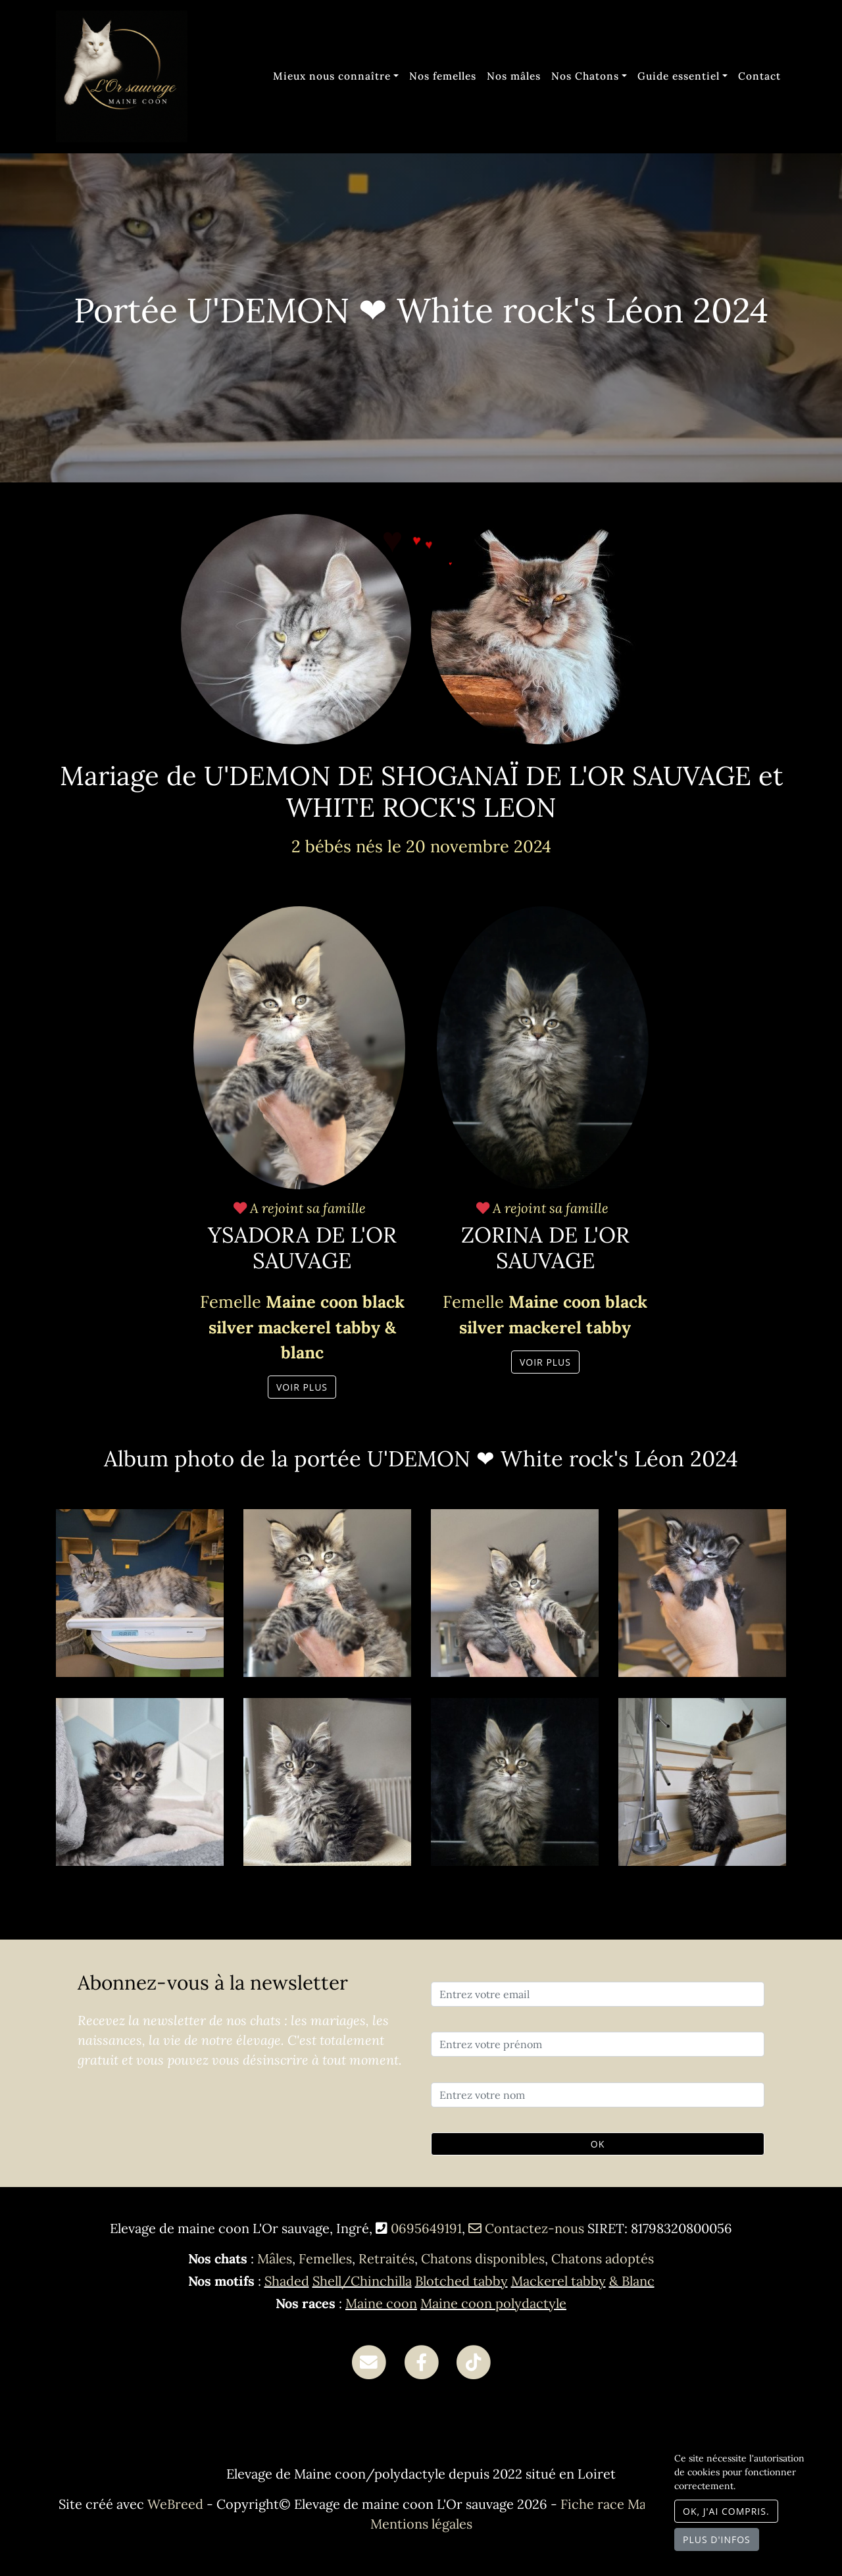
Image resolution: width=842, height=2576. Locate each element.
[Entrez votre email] (597, 1994)
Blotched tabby (461, 2281)
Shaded (286, 2281)
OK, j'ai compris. (726, 2511)
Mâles (274, 2258)
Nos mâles (514, 75)
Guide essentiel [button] (678, 75)
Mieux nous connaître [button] (332, 75)
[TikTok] (473, 2360)
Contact (759, 75)
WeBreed (175, 2504)
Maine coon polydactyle (493, 2303)
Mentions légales (421, 2523)
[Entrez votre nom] (597, 2094)
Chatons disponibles (483, 2258)
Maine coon (381, 2303)
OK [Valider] (598, 2144)
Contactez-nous (526, 2228)
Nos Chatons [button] (585, 75)
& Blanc (632, 2281)
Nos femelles (442, 75)
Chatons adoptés (602, 2258)
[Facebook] (421, 2360)
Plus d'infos (717, 2539)
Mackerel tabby (558, 2281)
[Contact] (369, 2360)
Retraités (386, 2258)
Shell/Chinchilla (362, 2281)
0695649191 (426, 2228)
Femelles (325, 2258)
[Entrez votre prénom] (597, 2044)
